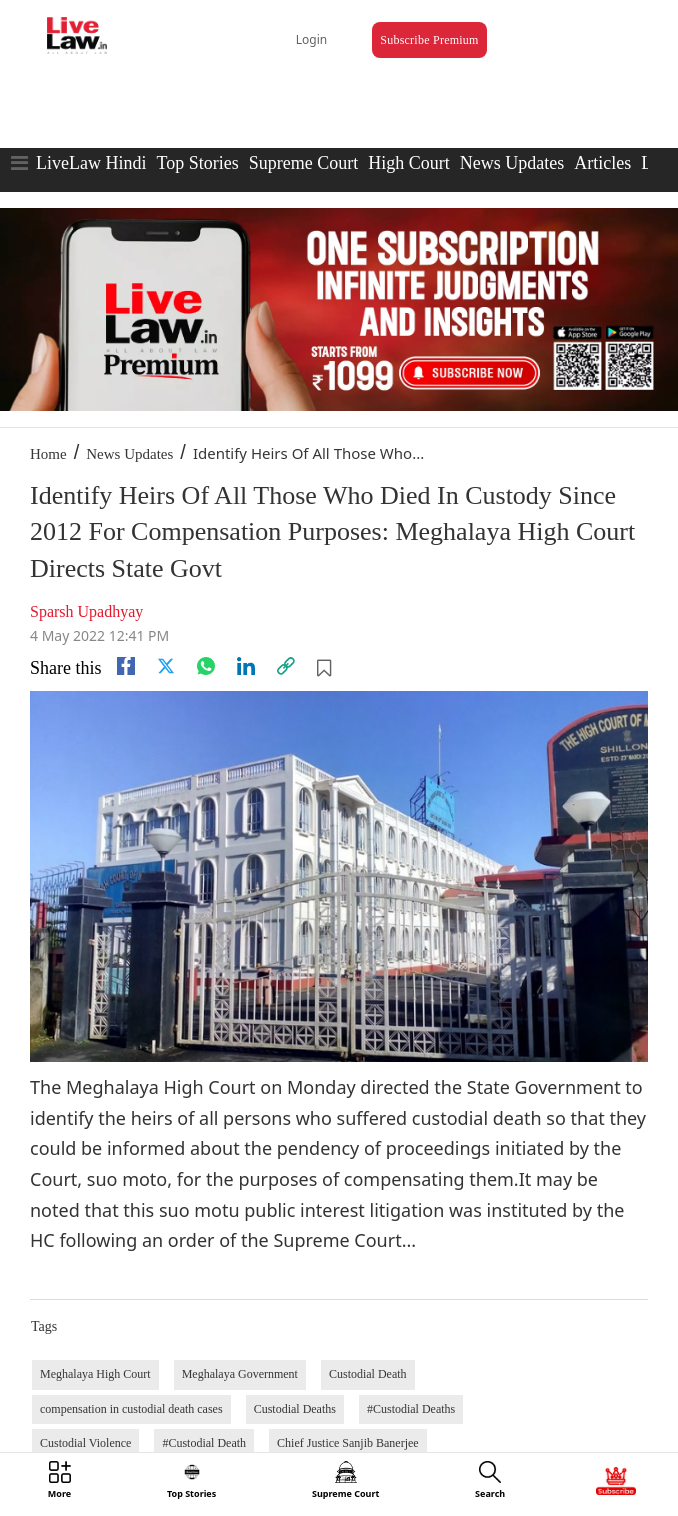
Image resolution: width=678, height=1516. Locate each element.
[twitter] (166, 666)
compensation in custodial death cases (131, 1409)
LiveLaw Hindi (91, 163)
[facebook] (126, 666)
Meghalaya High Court (95, 1374)
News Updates (512, 163)
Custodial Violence (85, 1443)
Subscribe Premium (429, 40)
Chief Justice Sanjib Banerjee (348, 1443)
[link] (286, 666)
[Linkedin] (246, 666)
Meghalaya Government (240, 1374)
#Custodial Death (204, 1443)
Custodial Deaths (295, 1409)
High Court (409, 163)
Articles (602, 163)
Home (48, 454)
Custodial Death (368, 1374)
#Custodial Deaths (411, 1409)
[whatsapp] (206, 666)
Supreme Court (304, 163)
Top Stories (197, 163)
